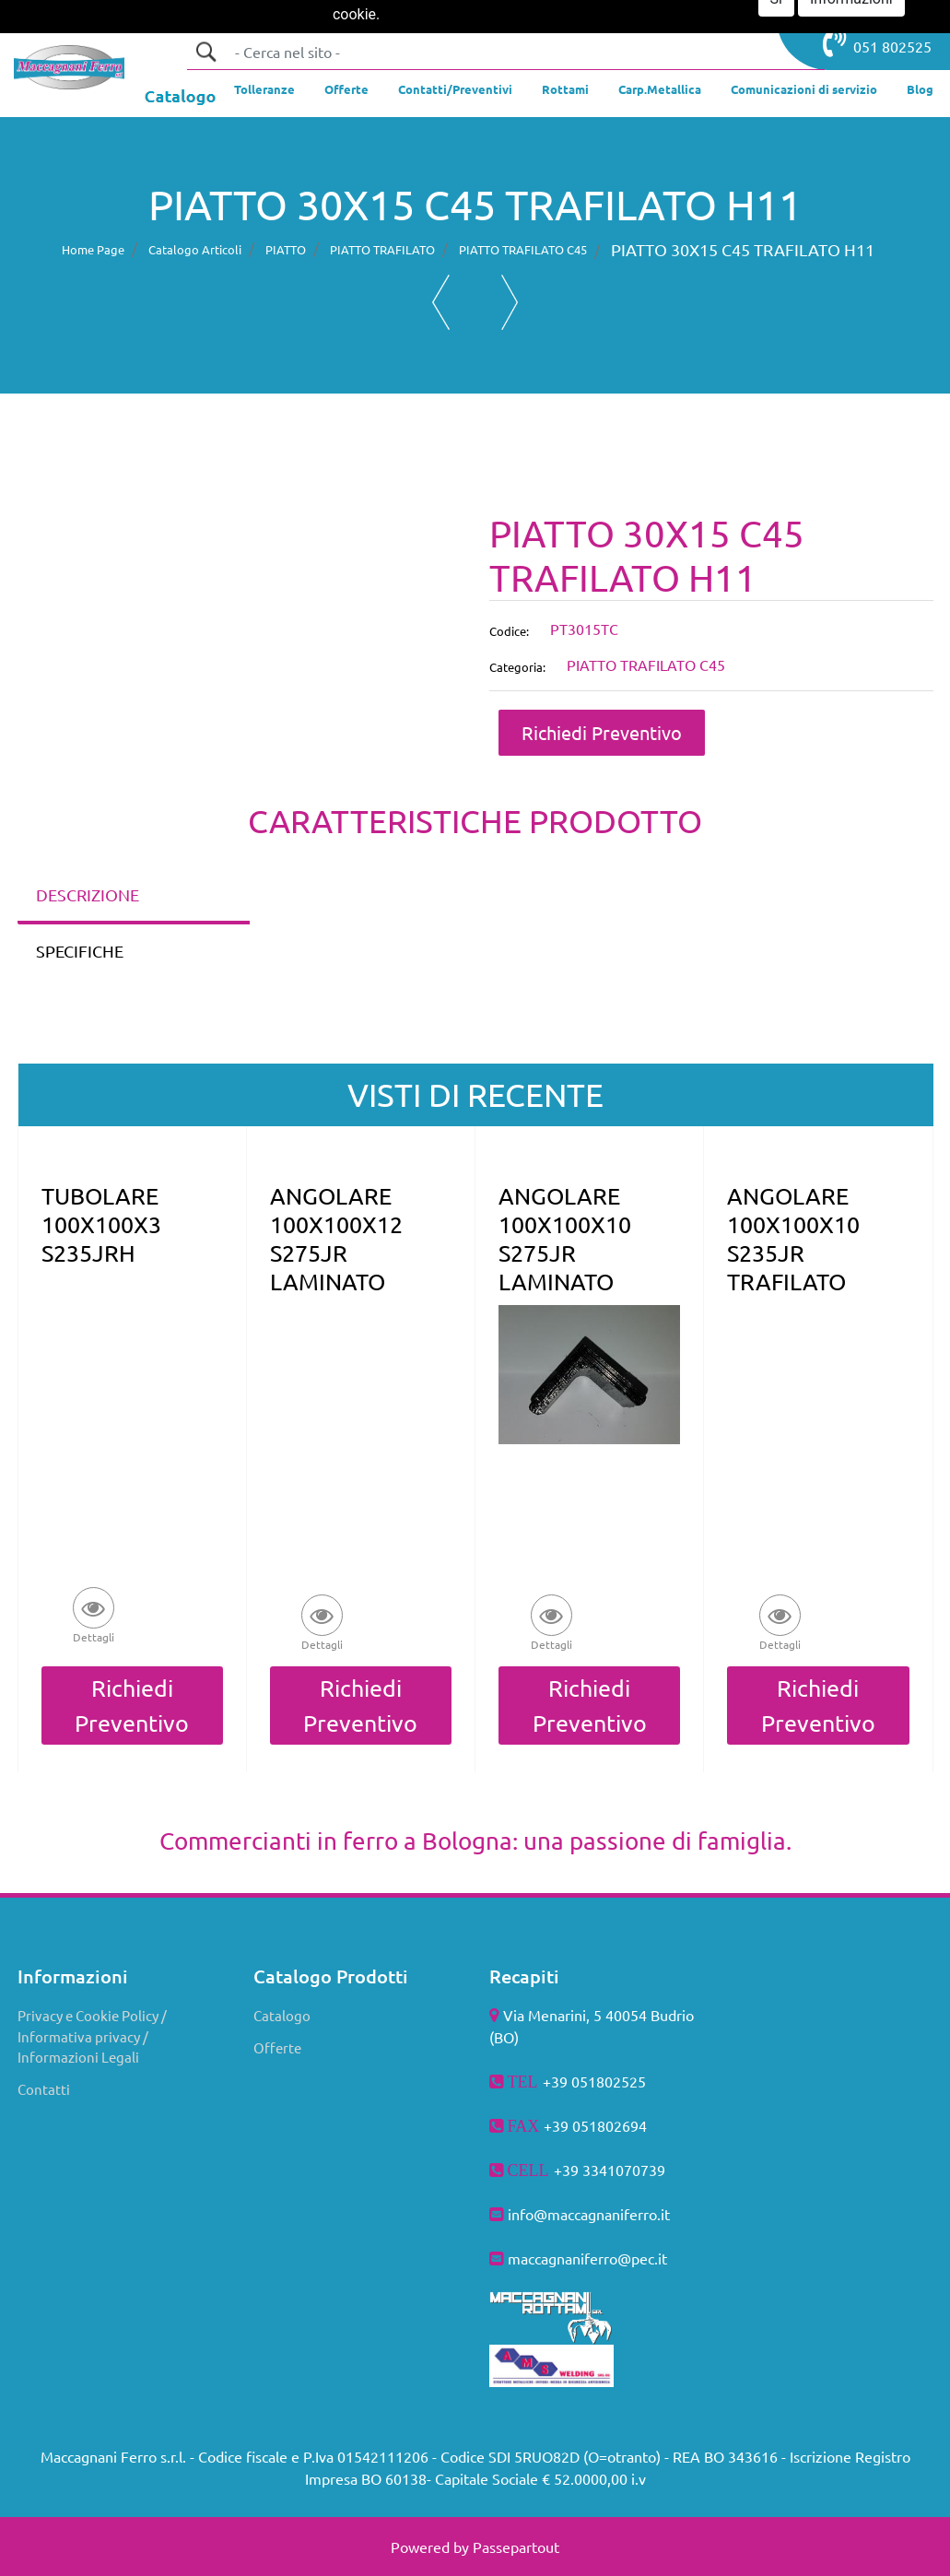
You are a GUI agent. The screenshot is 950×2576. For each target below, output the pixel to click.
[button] (205, 51)
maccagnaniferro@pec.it (587, 2258)
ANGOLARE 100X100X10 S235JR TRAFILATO (793, 1239)
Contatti (44, 2089)
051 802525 (877, 42)
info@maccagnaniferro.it (589, 2214)
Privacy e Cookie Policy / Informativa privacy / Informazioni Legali (92, 2035)
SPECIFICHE (79, 950)
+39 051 (570, 2125)
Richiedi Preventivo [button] (602, 732)
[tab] (134, 896)
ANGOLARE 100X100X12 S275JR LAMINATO (336, 1239)
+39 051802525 (594, 2081)
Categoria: (517, 667)
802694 (622, 2125)
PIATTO (285, 249)
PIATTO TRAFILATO (382, 249)
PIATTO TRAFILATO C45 (523, 249)
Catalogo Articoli (194, 249)
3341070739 (623, 2169)
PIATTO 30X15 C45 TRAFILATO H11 (742, 249)
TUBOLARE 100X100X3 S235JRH (101, 1224)
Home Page (93, 249)
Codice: (509, 631)
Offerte (277, 2047)
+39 (568, 2169)
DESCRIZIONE (87, 894)
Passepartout (516, 2546)
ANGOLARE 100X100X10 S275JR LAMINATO (564, 1239)
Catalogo (282, 2015)
